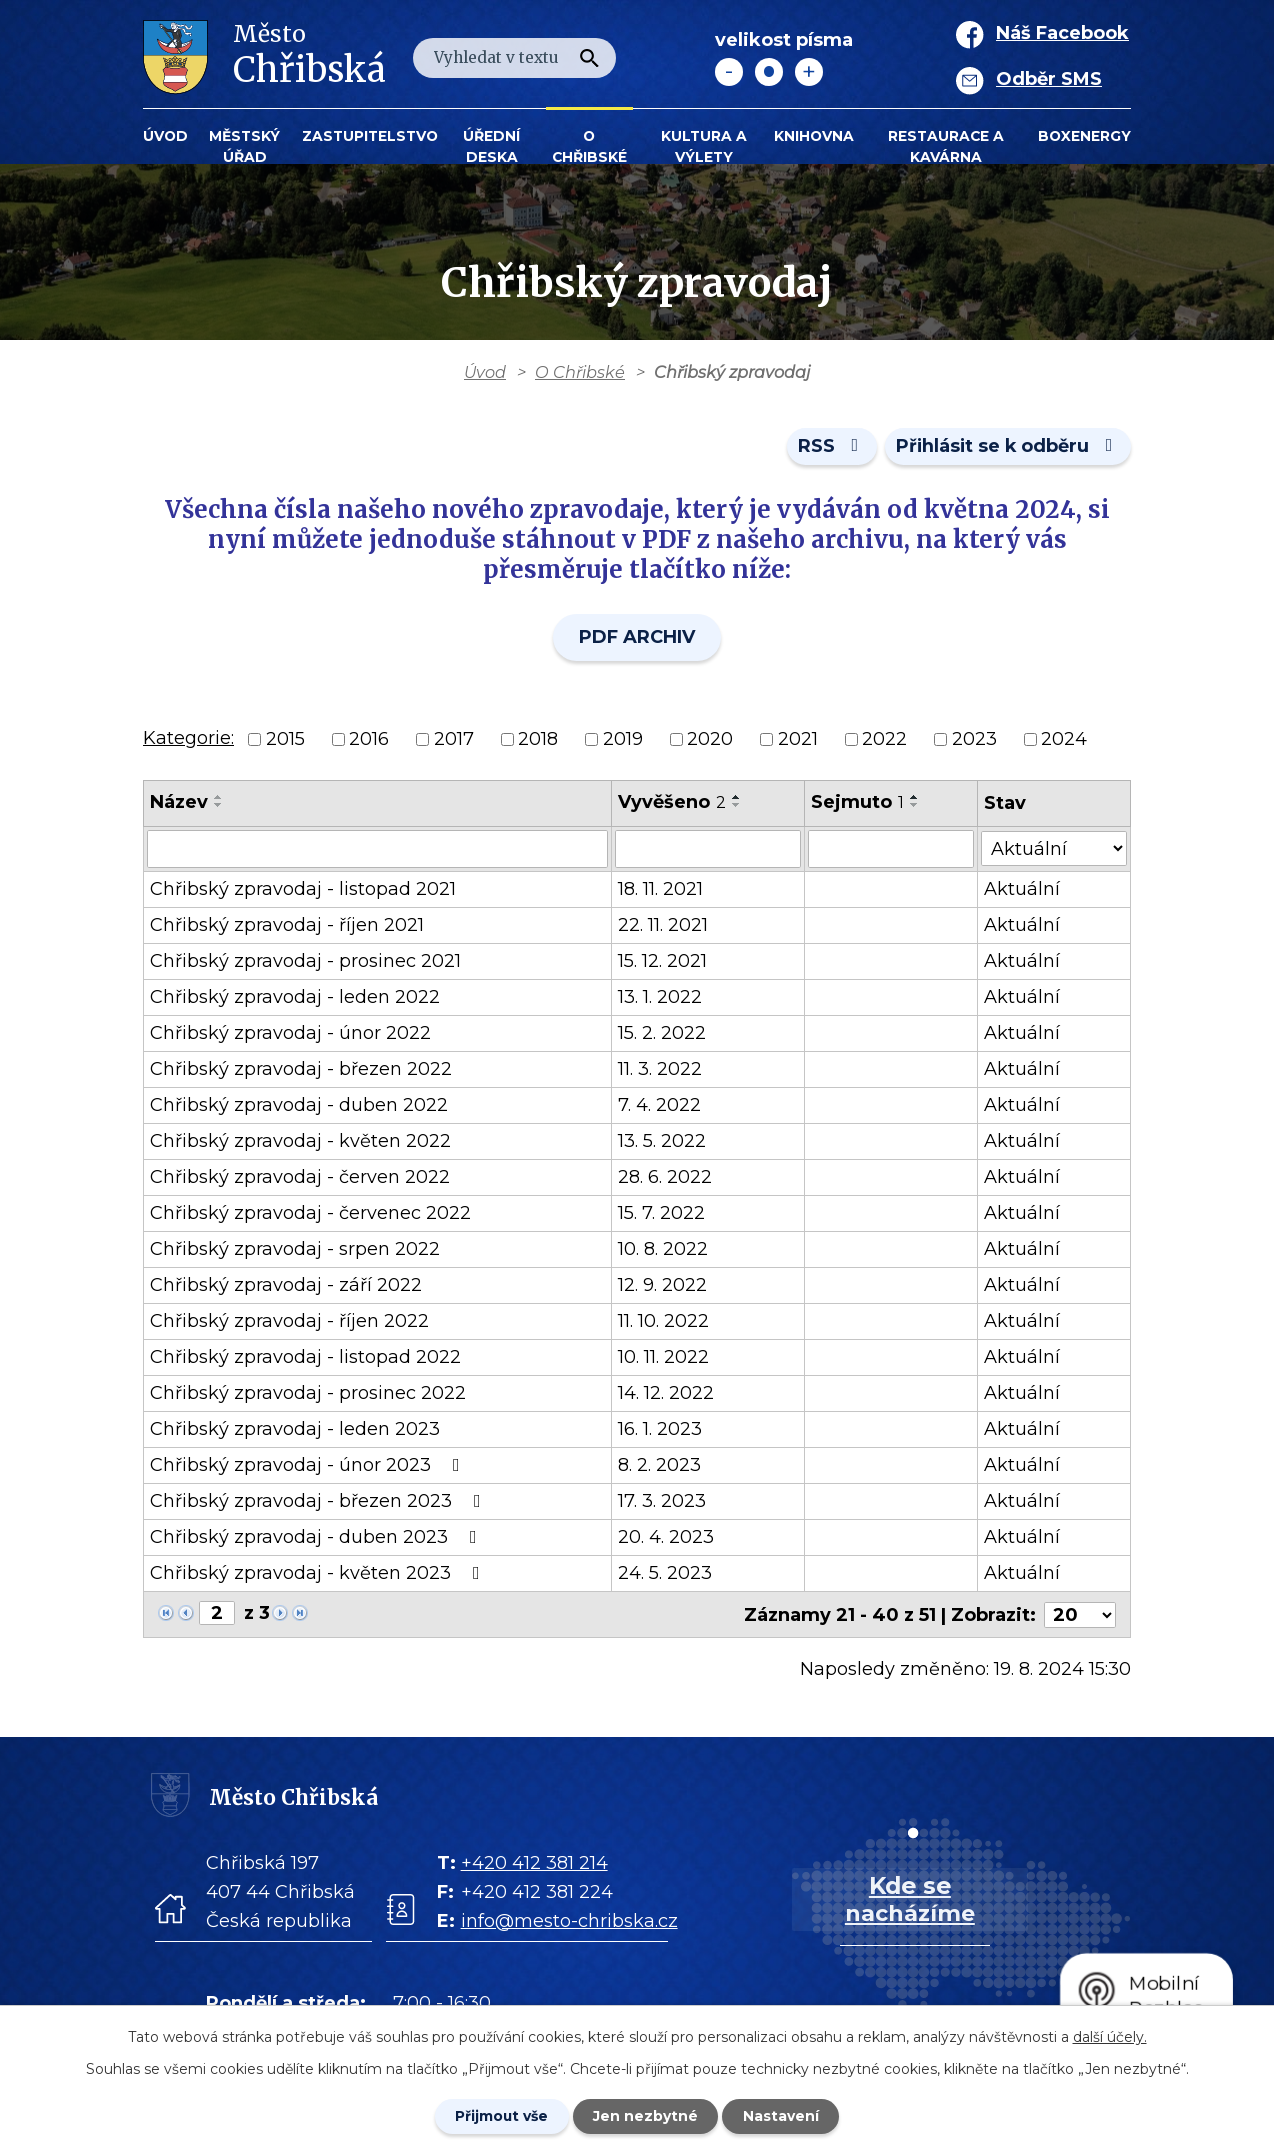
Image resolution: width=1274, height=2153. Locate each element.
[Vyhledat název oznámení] (378, 850)
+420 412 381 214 (534, 1862)
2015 (285, 740)
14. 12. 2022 (667, 1394)
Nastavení (783, 2116)
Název (179, 803)
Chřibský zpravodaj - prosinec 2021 (305, 962)
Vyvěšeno (673, 803)
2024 (1064, 740)
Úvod (165, 136)
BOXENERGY (1084, 136)
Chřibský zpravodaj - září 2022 (286, 1286)
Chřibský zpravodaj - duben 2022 (299, 1106)
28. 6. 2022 (666, 1178)
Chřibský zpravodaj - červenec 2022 (310, 1214)
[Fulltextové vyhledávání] (514, 58)
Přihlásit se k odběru (1007, 447)
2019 (623, 740)
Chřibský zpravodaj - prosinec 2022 (308, 1394)
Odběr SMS (1049, 79)
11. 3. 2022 (661, 1070)
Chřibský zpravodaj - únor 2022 (290, 1034)
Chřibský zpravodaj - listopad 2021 (303, 890)
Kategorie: (188, 739)
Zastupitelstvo (370, 136)
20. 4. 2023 (667, 1538)
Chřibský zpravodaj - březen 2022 (301, 1070)
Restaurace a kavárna (946, 146)
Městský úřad (244, 146)
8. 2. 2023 (660, 1466)
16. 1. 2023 (661, 1430)
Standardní (769, 72)
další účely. (1110, 2036)
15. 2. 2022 (663, 1034)
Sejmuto (858, 803)
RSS (828, 447)
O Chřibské (589, 146)
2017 (454, 740)
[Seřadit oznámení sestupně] (219, 806)
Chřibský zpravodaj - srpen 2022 (295, 1250)
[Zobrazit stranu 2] (217, 1614)
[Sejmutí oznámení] (892, 850)
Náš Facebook (1062, 33)
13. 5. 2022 (663, 1142)
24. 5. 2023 (666, 1574)
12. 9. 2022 (663, 1286)
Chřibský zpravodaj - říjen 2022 (289, 1322)
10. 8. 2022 (664, 1250)
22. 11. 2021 (664, 926)
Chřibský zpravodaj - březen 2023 (319, 1502)
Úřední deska (491, 146)
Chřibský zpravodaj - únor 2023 (309, 1466)
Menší (729, 72)
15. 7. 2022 (662, 1214)
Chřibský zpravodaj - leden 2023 (295, 1430)
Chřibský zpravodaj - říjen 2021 (287, 926)
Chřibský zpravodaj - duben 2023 (317, 1538)
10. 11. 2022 (664, 1358)
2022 (884, 740)
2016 (369, 740)
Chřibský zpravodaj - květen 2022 (300, 1142)
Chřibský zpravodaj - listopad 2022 (305, 1358)
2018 (538, 740)
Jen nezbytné (646, 2116)
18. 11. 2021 (661, 890)
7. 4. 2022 (660, 1106)
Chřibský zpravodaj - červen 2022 (300, 1178)
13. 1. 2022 (661, 998)
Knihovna (814, 136)
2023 (974, 740)
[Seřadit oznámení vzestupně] (219, 798)
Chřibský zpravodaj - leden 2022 (295, 998)
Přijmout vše (501, 2116)
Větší (809, 72)
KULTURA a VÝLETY (704, 146)
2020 (710, 740)
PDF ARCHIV (637, 638)
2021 (798, 740)
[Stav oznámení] (1054, 848)
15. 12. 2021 (663, 962)
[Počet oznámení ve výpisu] (1080, 1615)
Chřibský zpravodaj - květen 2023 (319, 1574)
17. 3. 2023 (663, 1502)
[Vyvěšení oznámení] (709, 850)
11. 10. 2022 (664, 1322)
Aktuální (1023, 890)
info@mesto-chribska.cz (569, 1920)
